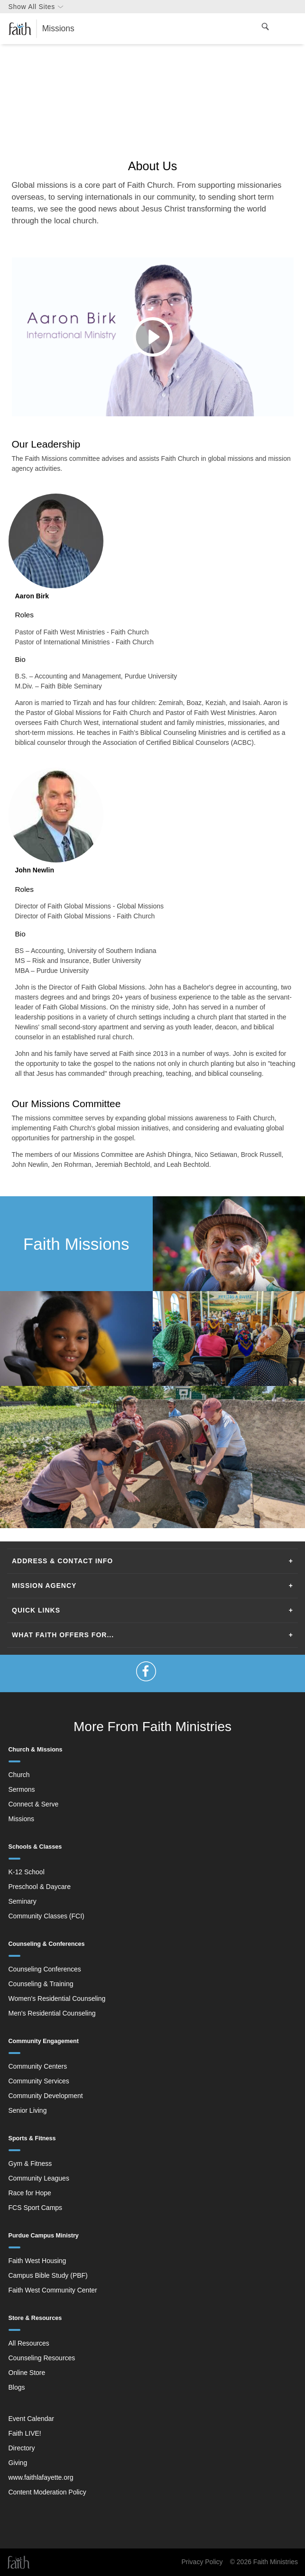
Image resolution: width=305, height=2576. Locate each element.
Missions (21, 1819)
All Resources (29, 2343)
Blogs (17, 2387)
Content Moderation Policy (47, 2492)
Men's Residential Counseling (52, 2013)
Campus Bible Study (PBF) (48, 2275)
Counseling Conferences (45, 1969)
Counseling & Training (41, 1984)
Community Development (46, 2095)
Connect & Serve (34, 1804)
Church (19, 1774)
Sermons (22, 1789)
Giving (18, 2462)
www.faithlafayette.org (41, 2477)
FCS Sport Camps (36, 2207)
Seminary (23, 1901)
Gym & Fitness (30, 2163)
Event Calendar (32, 2418)
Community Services (39, 2081)
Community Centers (38, 2066)
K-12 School (27, 1872)
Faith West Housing (37, 2260)
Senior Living (28, 2110)
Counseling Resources (42, 2358)
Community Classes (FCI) (46, 1916)
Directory (22, 2448)
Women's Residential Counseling (57, 1998)
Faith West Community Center (53, 2290)
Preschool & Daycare (40, 1886)
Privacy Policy (201, 2562)
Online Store (27, 2372)
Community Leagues (39, 2178)
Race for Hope (30, 2193)
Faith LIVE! (25, 2433)
